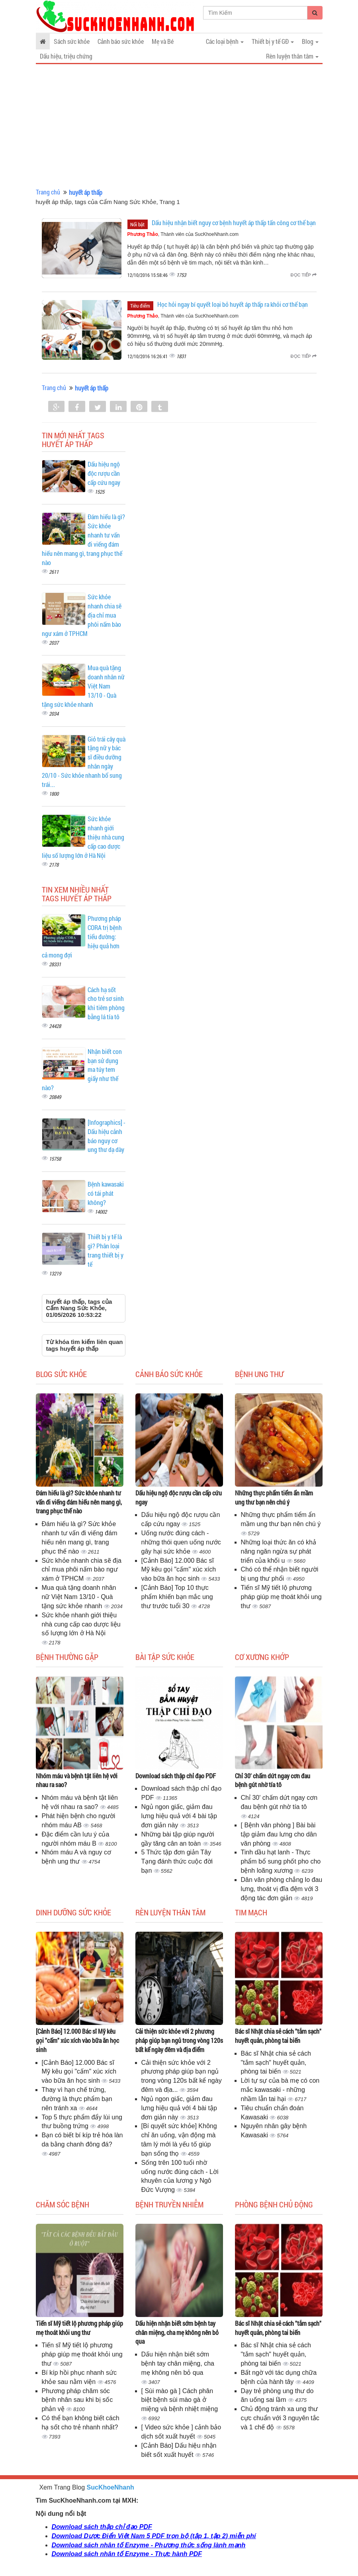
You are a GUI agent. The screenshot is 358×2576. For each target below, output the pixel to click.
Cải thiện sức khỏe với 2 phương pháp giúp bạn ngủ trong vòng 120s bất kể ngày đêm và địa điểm (179, 2040)
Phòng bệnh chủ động (274, 2204)
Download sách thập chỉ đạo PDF (175, 1776)
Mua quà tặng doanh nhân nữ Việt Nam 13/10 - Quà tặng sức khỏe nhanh (79, 1596)
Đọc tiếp (304, 275)
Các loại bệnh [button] (225, 41)
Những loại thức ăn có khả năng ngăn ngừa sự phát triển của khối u (278, 1551)
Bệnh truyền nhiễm (169, 2204)
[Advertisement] (179, 126)
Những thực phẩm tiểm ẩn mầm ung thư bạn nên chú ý (274, 1497)
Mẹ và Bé (163, 41)
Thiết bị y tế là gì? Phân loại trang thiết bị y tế (105, 1250)
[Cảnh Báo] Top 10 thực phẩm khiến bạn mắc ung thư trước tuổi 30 (177, 1596)
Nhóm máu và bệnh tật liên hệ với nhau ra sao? (76, 1780)
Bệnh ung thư (259, 1374)
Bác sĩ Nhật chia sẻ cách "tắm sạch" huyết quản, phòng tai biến (278, 2035)
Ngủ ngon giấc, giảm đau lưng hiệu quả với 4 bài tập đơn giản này (179, 1816)
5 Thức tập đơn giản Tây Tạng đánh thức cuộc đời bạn (177, 1861)
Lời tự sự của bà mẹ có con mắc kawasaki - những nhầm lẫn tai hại (280, 2089)
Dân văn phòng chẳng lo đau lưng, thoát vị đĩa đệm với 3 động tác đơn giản (282, 1888)
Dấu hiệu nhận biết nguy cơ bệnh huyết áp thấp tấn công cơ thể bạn (234, 222)
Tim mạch (251, 1912)
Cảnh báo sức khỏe (121, 41)
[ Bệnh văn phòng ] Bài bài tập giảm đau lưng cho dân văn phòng (279, 1834)
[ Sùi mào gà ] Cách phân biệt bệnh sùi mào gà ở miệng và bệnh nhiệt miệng (179, 2400)
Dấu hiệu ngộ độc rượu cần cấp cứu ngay (104, 473)
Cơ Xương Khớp (262, 1657)
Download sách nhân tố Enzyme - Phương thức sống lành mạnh (149, 2545)
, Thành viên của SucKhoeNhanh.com (183, 234)
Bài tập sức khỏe (164, 1657)
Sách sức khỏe (72, 41)
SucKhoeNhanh (110, 2487)
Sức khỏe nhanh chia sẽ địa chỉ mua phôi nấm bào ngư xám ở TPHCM (81, 1569)
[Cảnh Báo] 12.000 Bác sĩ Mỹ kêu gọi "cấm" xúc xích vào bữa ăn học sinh (178, 1569)
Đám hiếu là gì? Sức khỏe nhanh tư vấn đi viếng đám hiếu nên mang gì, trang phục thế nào (79, 1502)
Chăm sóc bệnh (62, 2204)
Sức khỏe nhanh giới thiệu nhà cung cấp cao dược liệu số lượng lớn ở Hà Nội (81, 1624)
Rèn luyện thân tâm (170, 1912)
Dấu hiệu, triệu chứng (66, 56)
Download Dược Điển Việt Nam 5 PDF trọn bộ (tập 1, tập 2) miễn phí (154, 2536)
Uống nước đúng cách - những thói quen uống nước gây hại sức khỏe (181, 1542)
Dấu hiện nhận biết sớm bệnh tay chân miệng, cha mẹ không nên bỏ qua (177, 2332)
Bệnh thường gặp (67, 1657)
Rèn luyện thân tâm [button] (292, 56)
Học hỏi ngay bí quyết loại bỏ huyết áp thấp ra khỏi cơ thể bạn (232, 304)
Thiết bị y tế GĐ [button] (273, 41)
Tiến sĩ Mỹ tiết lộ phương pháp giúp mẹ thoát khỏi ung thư (281, 1596)
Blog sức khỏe (61, 1374)
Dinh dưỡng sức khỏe (73, 1912)
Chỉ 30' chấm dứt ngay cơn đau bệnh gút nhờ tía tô (272, 1780)
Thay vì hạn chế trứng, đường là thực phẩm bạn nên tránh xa (77, 2098)
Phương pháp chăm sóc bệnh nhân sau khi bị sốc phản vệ (77, 2400)
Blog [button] (310, 41)
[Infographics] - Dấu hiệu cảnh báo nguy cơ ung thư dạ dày (106, 1136)
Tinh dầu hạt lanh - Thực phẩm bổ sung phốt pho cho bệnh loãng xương (281, 1861)
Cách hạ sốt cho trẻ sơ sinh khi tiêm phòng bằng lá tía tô (106, 1003)
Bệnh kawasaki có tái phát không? (106, 1193)
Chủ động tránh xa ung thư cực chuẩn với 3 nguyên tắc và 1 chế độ (280, 2418)
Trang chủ (48, 192)
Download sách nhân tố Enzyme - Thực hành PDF (127, 2553)
